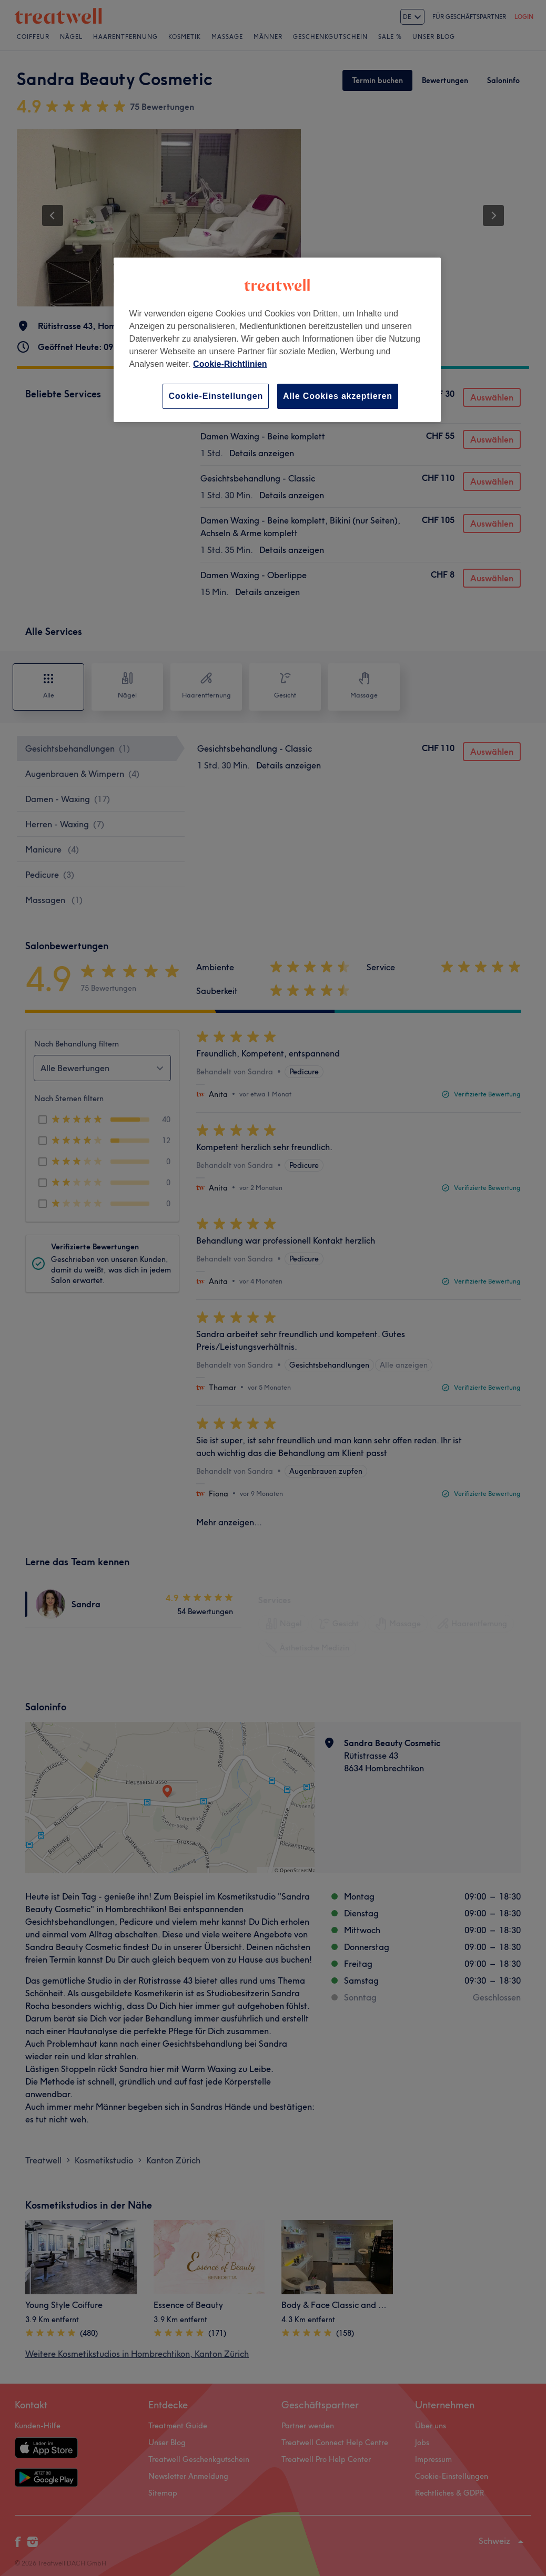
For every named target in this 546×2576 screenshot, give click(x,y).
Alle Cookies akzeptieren (337, 396)
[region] (277, 340)
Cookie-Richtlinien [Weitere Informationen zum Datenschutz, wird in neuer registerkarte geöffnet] (230, 364)
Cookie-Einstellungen (215, 396)
